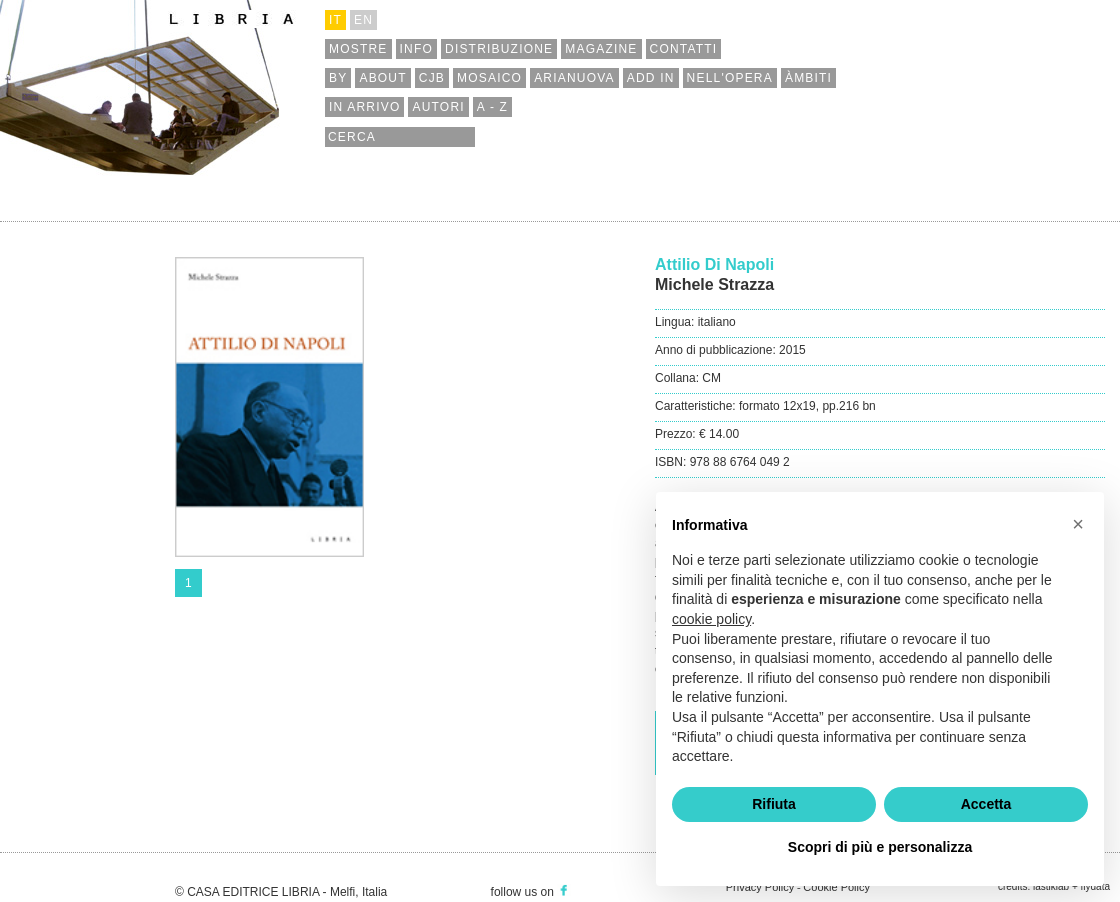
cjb (432, 78)
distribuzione (499, 49)
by (338, 78)
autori (438, 107)
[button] (1078, 524)
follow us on (531, 892)
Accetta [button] (986, 804)
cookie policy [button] (711, 619)
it (335, 20)
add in (651, 78)
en (363, 20)
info (416, 49)
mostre (358, 49)
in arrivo (364, 107)
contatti (684, 49)
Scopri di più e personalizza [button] (880, 847)
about (382, 78)
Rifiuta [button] (774, 804)
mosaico (489, 78)
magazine (601, 49)
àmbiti (808, 78)
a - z (492, 107)
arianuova (574, 78)
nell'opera (730, 78)
